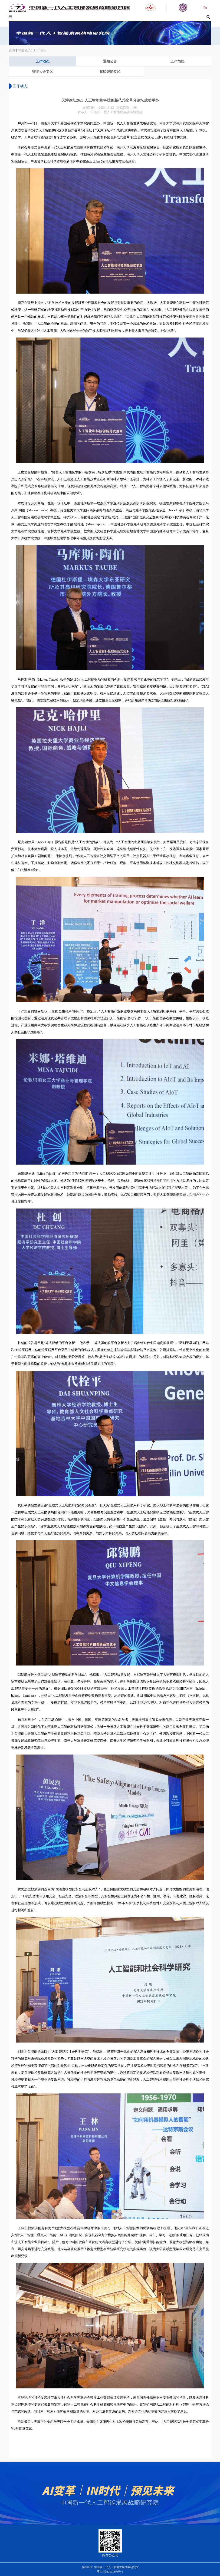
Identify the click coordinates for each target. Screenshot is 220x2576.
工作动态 (39, 50)
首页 (12, 50)
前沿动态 (24, 50)
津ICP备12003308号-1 (110, 2571)
